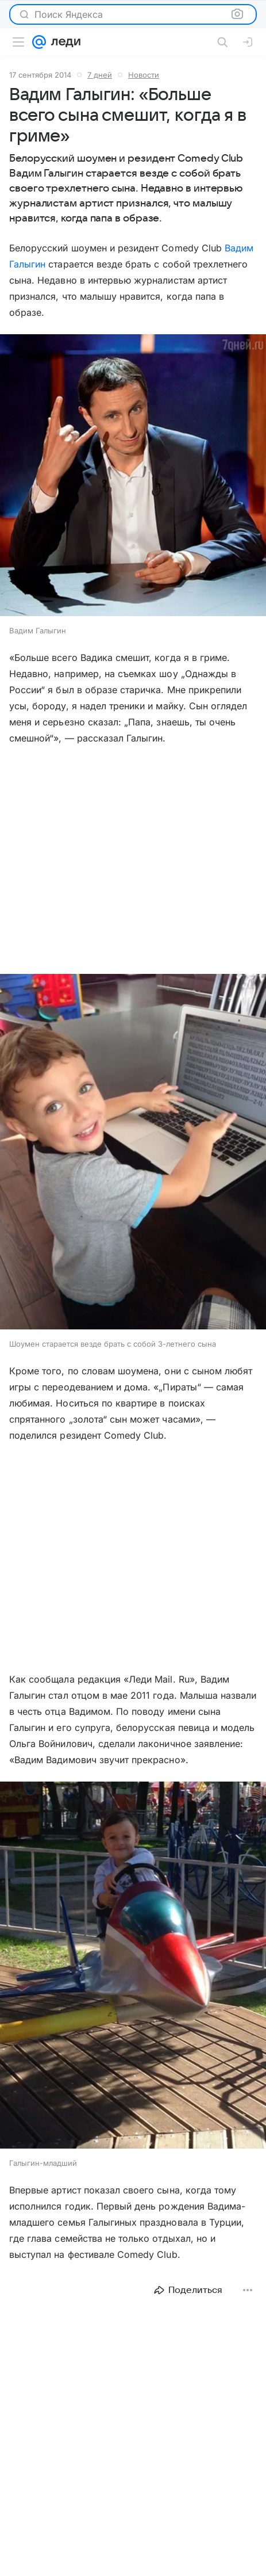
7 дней (99, 74)
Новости (143, 74)
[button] (133, 476)
